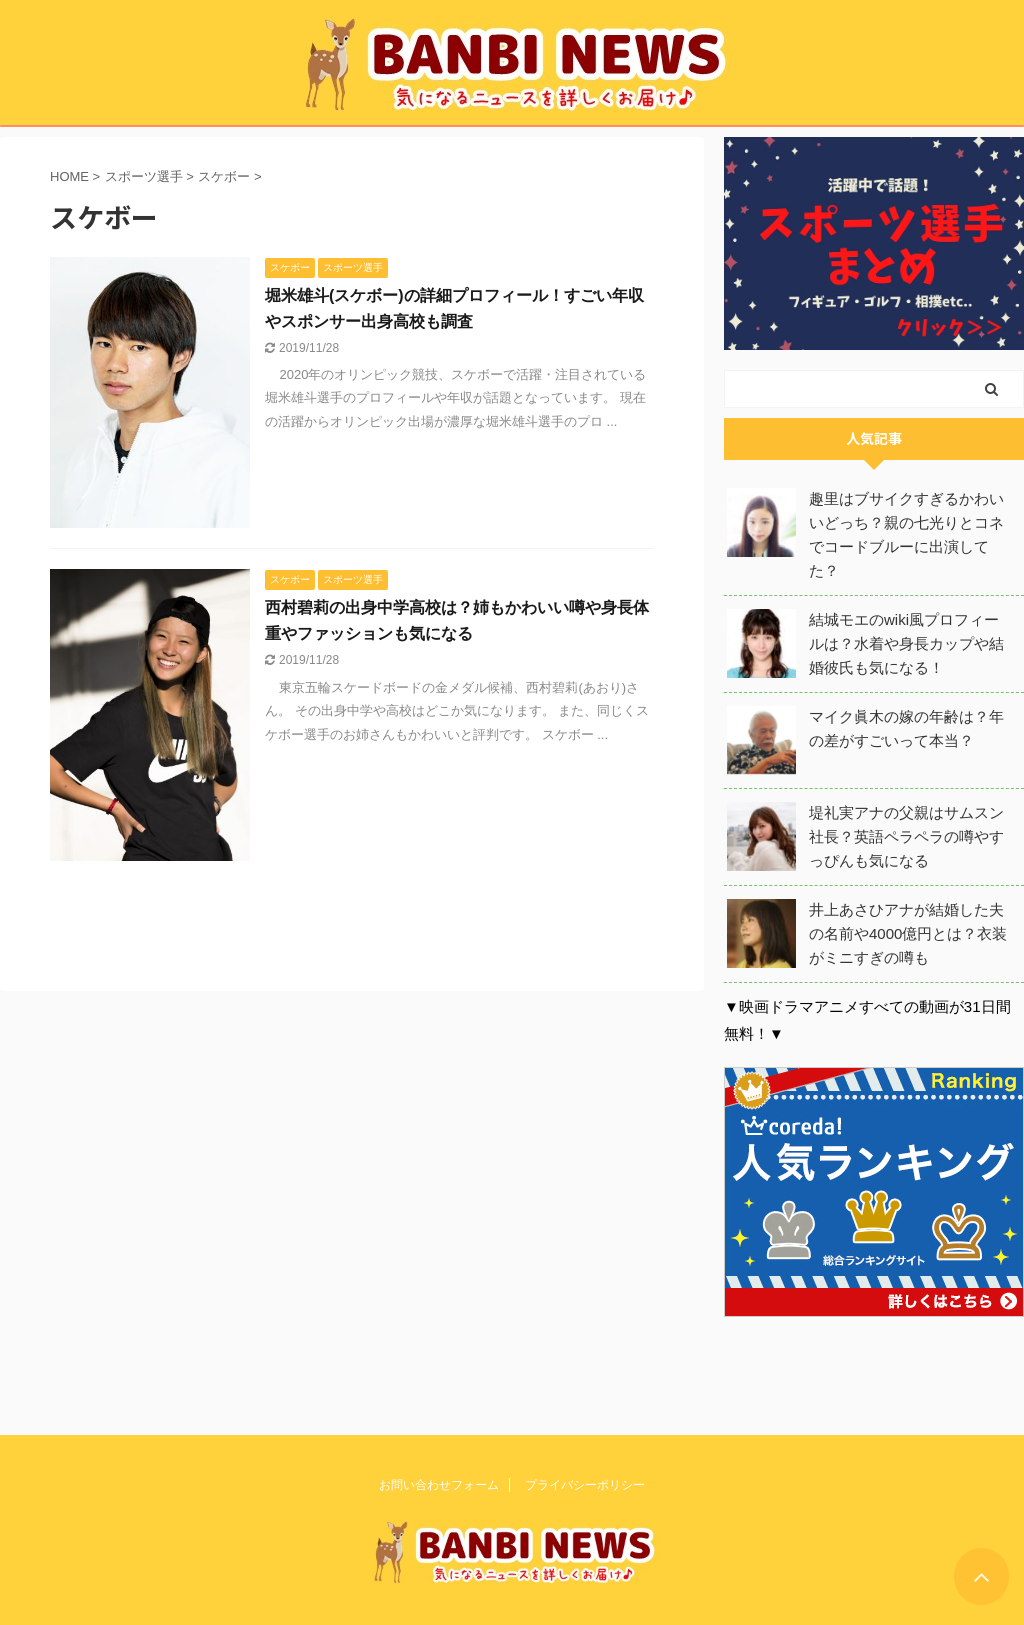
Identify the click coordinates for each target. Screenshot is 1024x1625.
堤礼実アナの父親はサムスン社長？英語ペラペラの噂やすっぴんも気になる (906, 836)
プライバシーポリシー (585, 1483)
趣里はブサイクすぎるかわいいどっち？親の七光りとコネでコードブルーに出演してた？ (906, 534)
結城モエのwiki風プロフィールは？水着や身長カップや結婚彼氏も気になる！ (906, 643)
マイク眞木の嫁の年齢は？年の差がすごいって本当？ (906, 728)
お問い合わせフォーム (439, 1483)
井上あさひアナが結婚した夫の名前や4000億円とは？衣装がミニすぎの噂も (908, 933)
